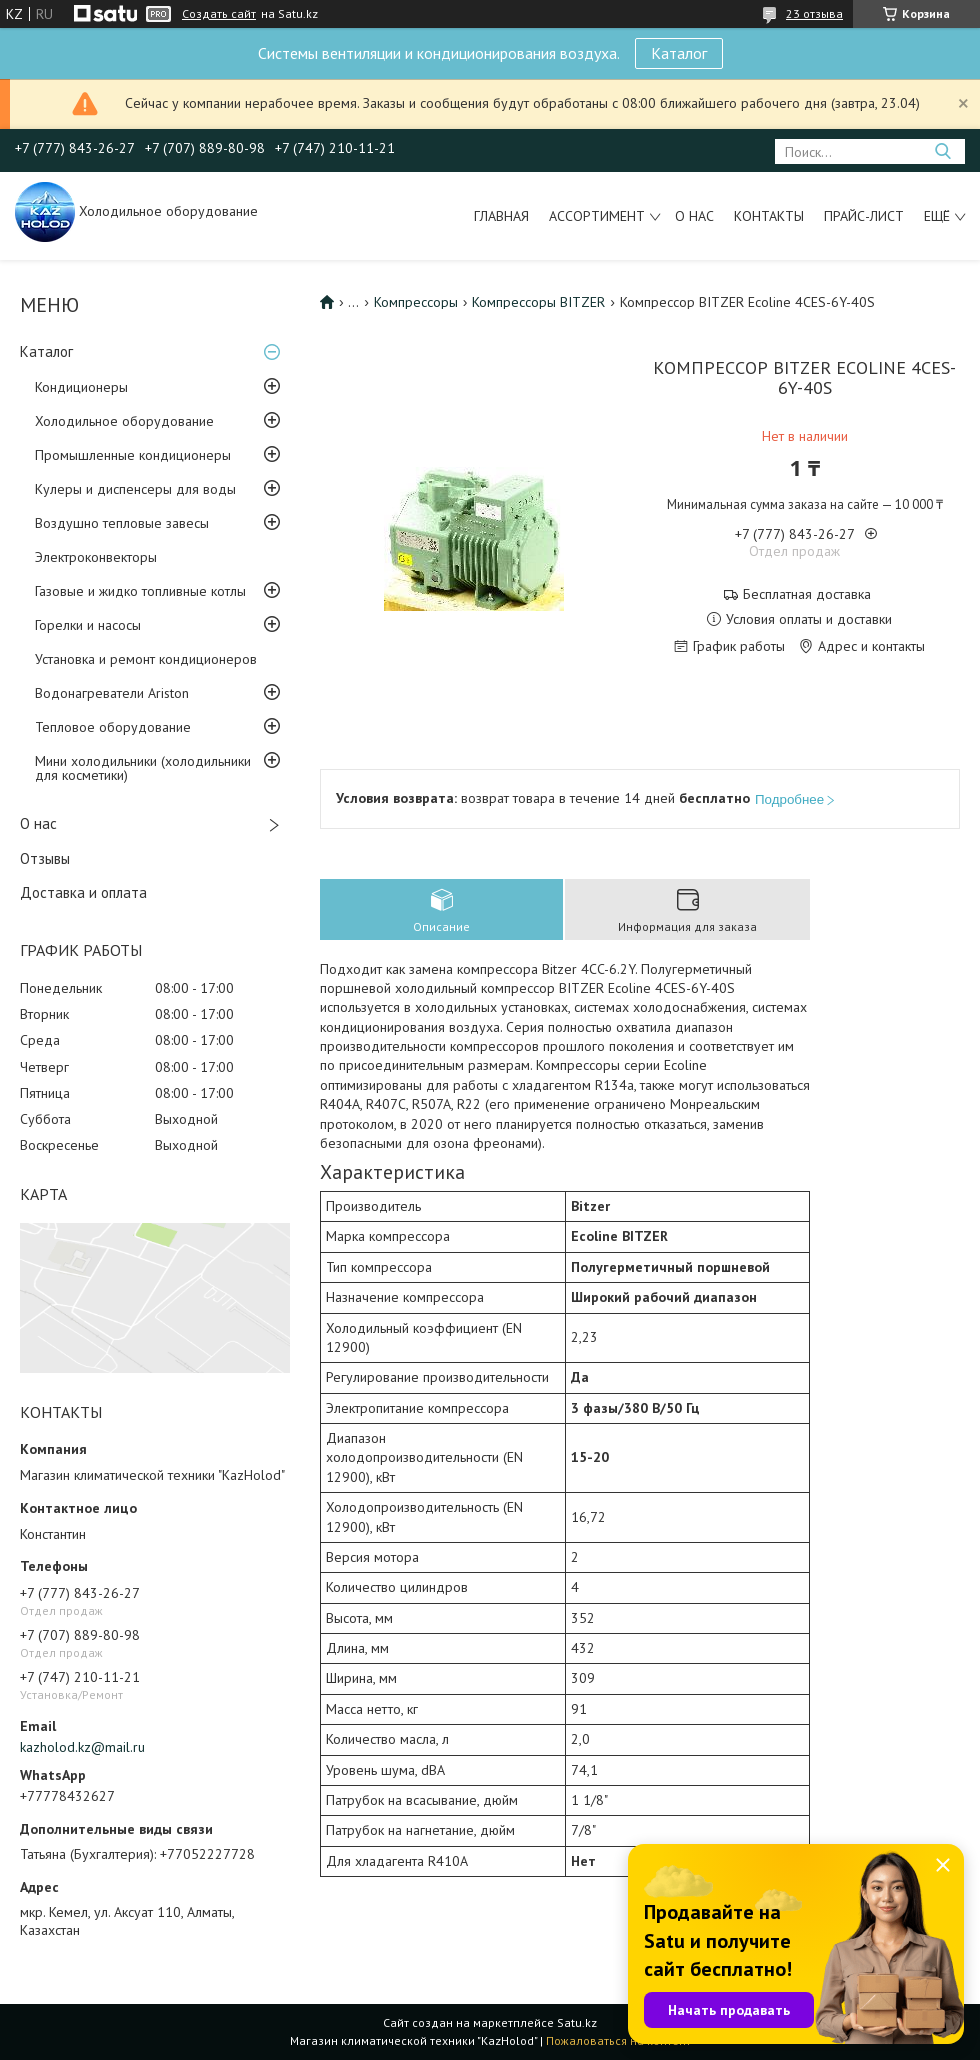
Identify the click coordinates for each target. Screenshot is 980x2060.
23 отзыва (814, 13)
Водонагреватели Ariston (112, 693)
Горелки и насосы (88, 625)
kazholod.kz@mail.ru (82, 1747)
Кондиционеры (81, 387)
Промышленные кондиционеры (133, 455)
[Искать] (942, 151)
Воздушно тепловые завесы (122, 523)
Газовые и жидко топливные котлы (140, 591)
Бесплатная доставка (807, 594)
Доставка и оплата (83, 892)
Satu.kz (577, 2022)
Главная (501, 216)
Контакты (769, 216)
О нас (694, 216)
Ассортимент (597, 216)
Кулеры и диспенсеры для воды (135, 489)
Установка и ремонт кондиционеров (146, 659)
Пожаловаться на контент (618, 2040)
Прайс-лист (864, 216)
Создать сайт (219, 14)
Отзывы (45, 858)
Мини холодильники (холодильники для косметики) (143, 768)
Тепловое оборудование (113, 727)
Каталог (679, 53)
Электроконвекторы (96, 557)
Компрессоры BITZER (538, 302)
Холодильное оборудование (124, 421)
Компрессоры (416, 302)
